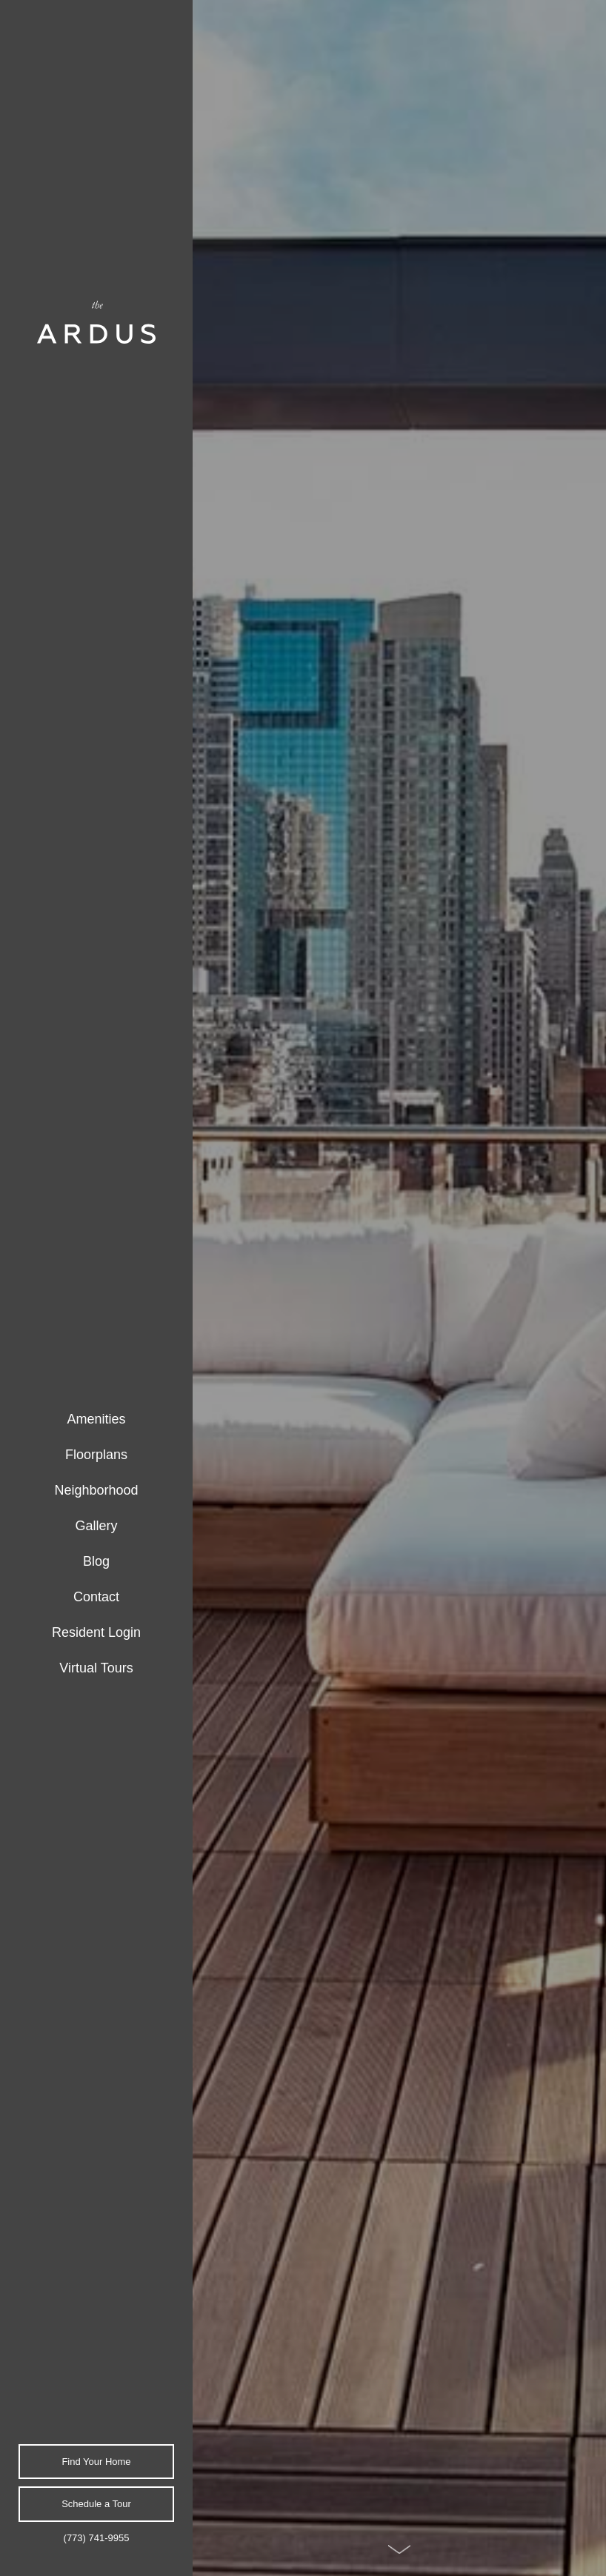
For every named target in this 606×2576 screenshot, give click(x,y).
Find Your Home (95, 2461)
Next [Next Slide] (578, 1304)
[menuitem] (96, 1420)
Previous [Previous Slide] (578, 1271)
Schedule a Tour (96, 2503)
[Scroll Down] (399, 2549)
